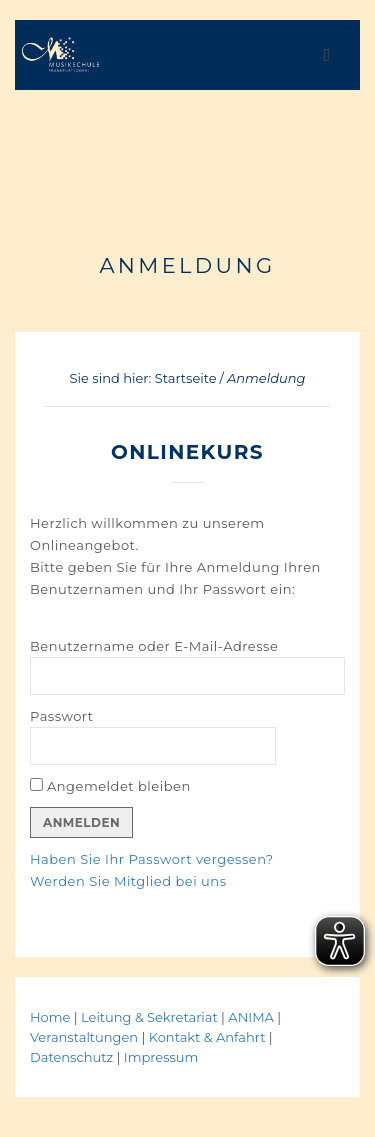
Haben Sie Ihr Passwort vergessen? (152, 859)
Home (50, 1017)
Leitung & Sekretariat (149, 1017)
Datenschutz (71, 1057)
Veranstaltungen (86, 1037)
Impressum (161, 1057)
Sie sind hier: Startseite (143, 378)
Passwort (62, 716)
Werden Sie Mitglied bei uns (128, 881)
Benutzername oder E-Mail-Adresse (154, 646)
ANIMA (252, 1017)
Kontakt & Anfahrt (207, 1037)
